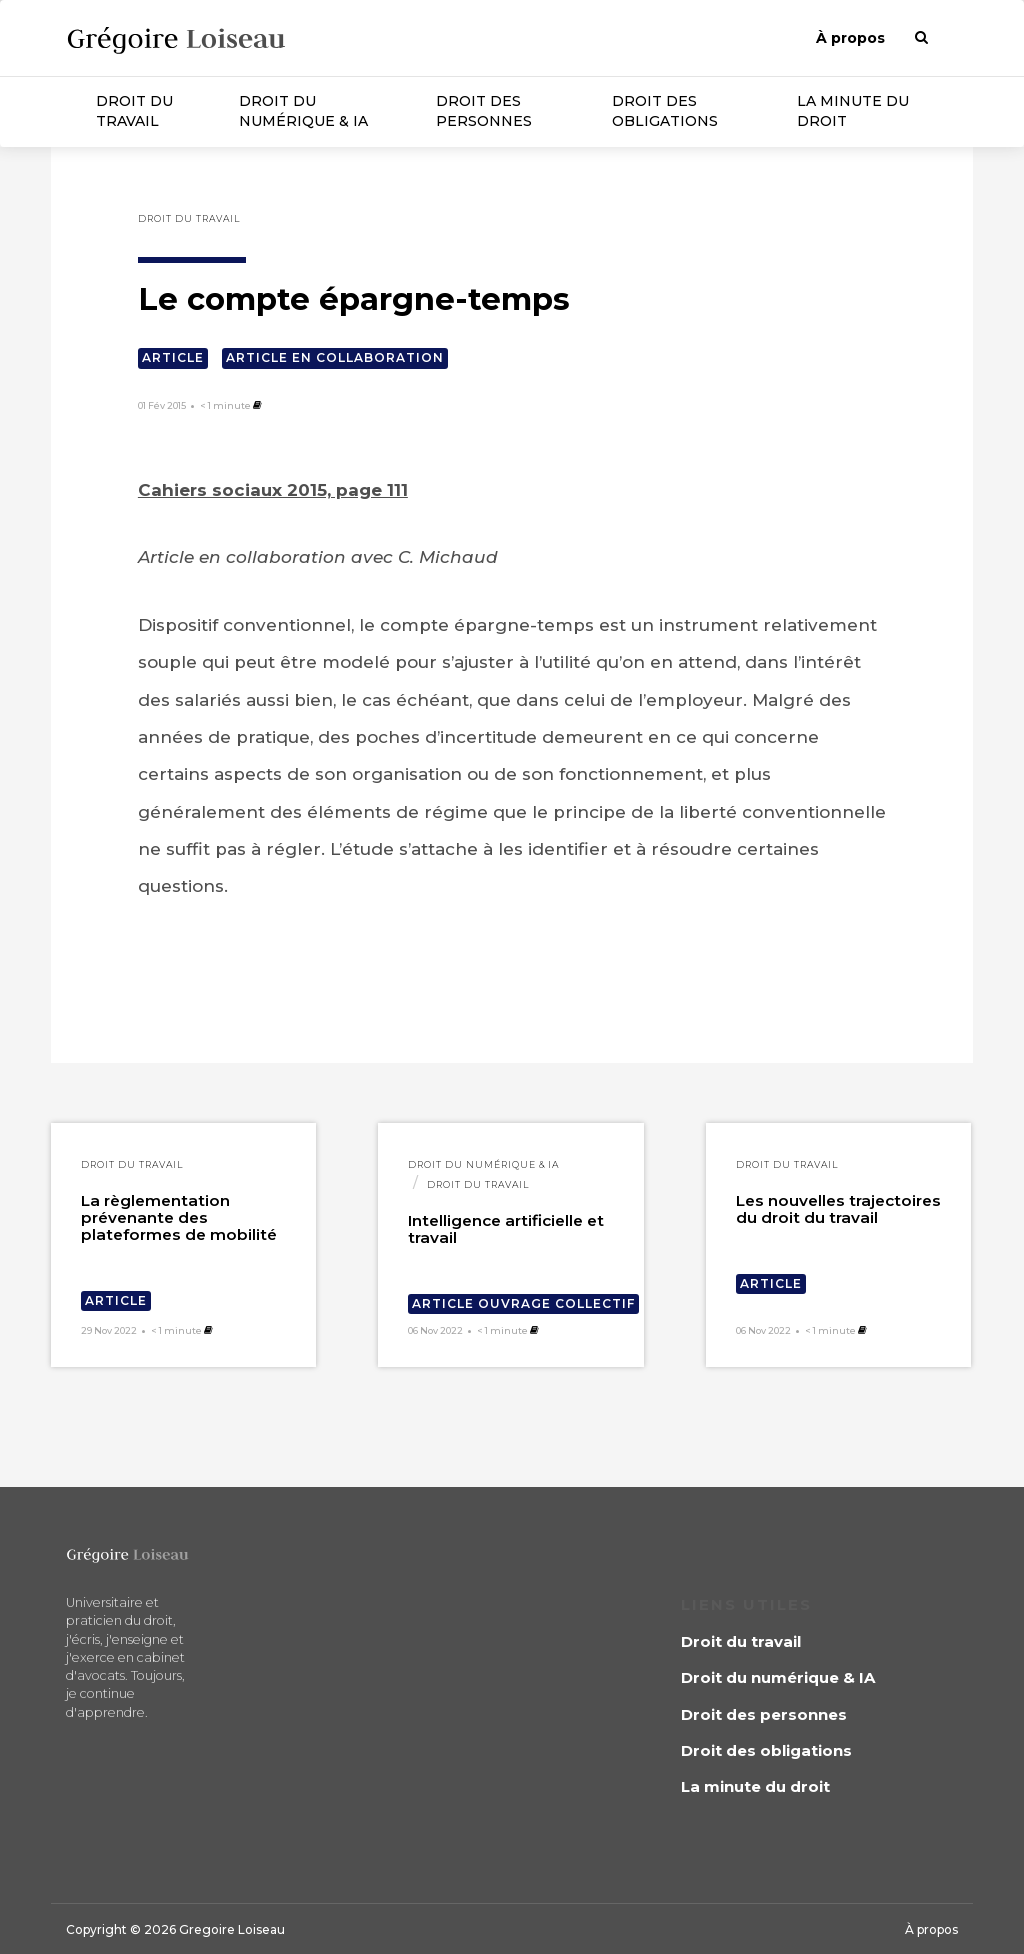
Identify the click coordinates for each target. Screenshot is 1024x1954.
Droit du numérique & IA (303, 111)
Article (173, 357)
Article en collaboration (335, 357)
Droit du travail (134, 111)
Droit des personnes (484, 111)
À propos (850, 38)
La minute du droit (853, 111)
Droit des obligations (665, 111)
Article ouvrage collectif (523, 1303)
